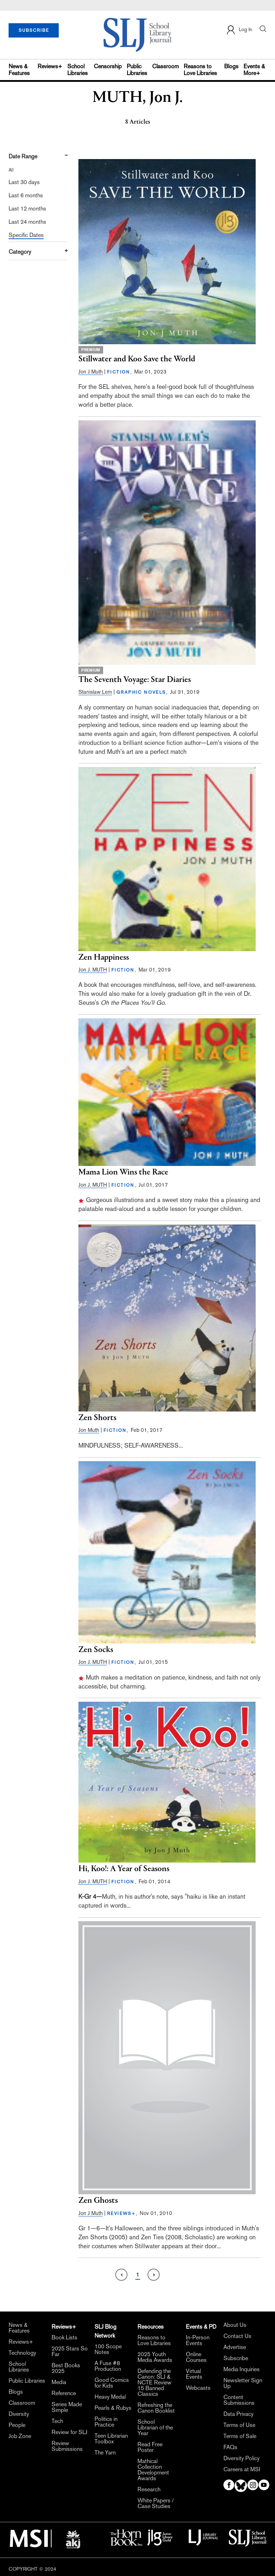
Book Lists (64, 2337)
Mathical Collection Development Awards (153, 2469)
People (17, 2425)
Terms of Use (239, 2425)
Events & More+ (254, 69)
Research (149, 2489)
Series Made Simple (67, 2407)
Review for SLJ (69, 2432)
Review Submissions (67, 2446)
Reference (64, 2393)
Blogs (231, 66)
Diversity (19, 2414)
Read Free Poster (150, 2447)
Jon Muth (88, 1430)
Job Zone (20, 2436)
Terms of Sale (239, 2436)
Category (20, 251)
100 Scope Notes (108, 2349)
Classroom (165, 66)
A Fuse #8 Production (108, 2366)
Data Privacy (238, 2414)
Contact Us (237, 2336)
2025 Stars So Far (70, 2351)
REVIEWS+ (121, 2213)
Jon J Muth (90, 372)
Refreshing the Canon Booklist (156, 2408)
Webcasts (198, 2388)
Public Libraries (137, 69)
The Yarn (105, 2453)
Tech (57, 2421)
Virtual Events (194, 2374)
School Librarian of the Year (155, 2427)
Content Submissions (239, 2400)
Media (59, 2382)
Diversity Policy (241, 2458)
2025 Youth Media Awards (155, 2357)
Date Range (23, 156)
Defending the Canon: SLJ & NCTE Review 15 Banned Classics (155, 2382)
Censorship (108, 66)
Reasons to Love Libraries (200, 69)
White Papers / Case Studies (156, 2503)
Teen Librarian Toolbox (111, 2438)
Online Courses (196, 2357)
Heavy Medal (110, 2397)
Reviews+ (50, 66)
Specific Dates (26, 235)
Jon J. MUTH (92, 969)
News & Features (19, 69)
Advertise (234, 2347)
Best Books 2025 (66, 2368)
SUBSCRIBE (34, 30)
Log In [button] (239, 30)
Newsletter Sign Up (242, 2383)
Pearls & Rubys (113, 2408)
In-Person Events (197, 2340)
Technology (22, 2353)
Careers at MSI (241, 2469)
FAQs (230, 2447)
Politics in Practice (106, 2422)
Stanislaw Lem (95, 692)
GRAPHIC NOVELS (141, 692)
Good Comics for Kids (112, 2383)
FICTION (118, 372)
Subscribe (235, 2358)
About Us (234, 2325)
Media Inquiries (241, 2369)
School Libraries (77, 69)
